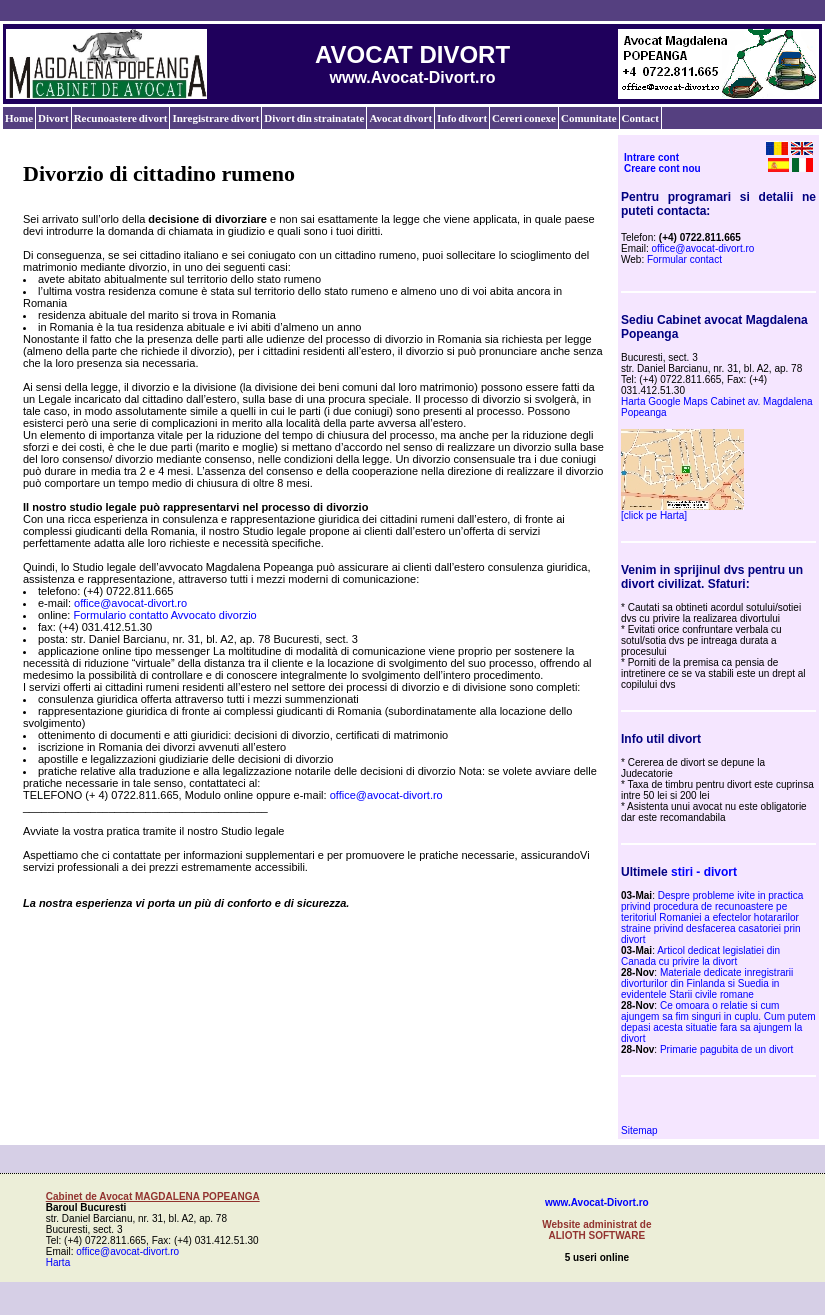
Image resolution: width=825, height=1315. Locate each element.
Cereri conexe (524, 118)
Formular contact (684, 259)
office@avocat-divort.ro (130, 603)
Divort (53, 118)
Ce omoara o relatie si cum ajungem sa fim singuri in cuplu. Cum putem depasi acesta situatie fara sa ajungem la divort (718, 1022)
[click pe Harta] (654, 515)
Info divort (462, 118)
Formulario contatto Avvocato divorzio (164, 615)
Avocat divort (400, 118)
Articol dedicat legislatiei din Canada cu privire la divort (700, 956)
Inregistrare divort (215, 118)
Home (19, 118)
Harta (58, 1262)
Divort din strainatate (314, 118)
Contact (640, 118)
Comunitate (589, 118)
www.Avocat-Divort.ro (597, 1202)
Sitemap (639, 1130)
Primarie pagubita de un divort (726, 1049)
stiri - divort (704, 872)
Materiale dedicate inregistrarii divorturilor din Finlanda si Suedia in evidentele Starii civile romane (707, 983)
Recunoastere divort (121, 118)
